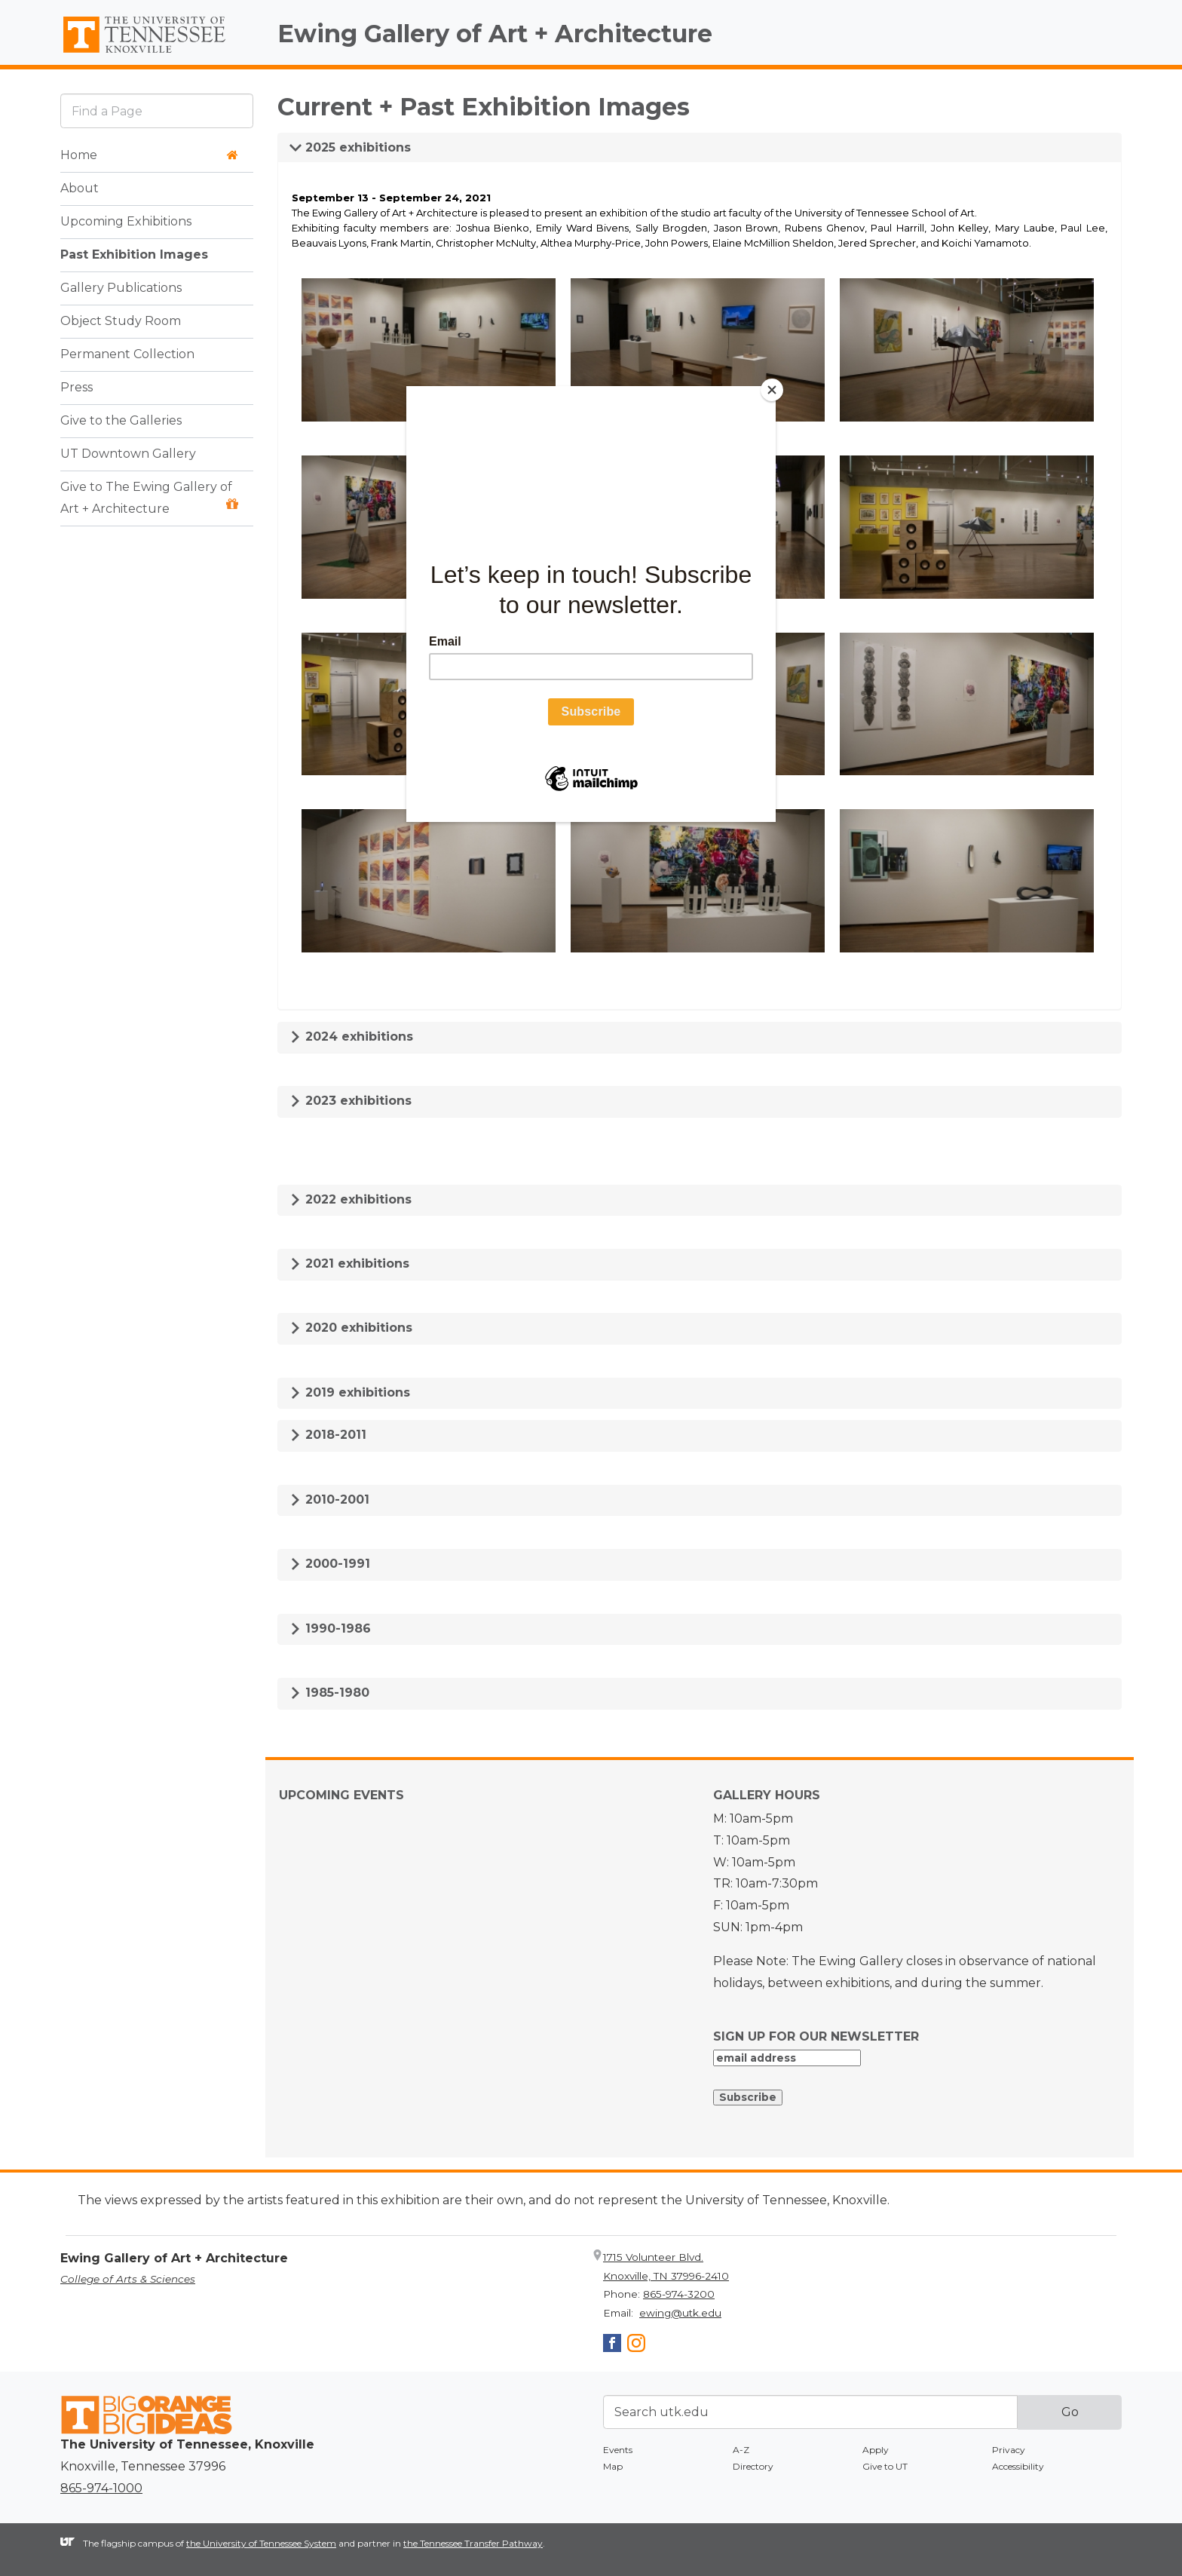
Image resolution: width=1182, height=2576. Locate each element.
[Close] (772, 390)
